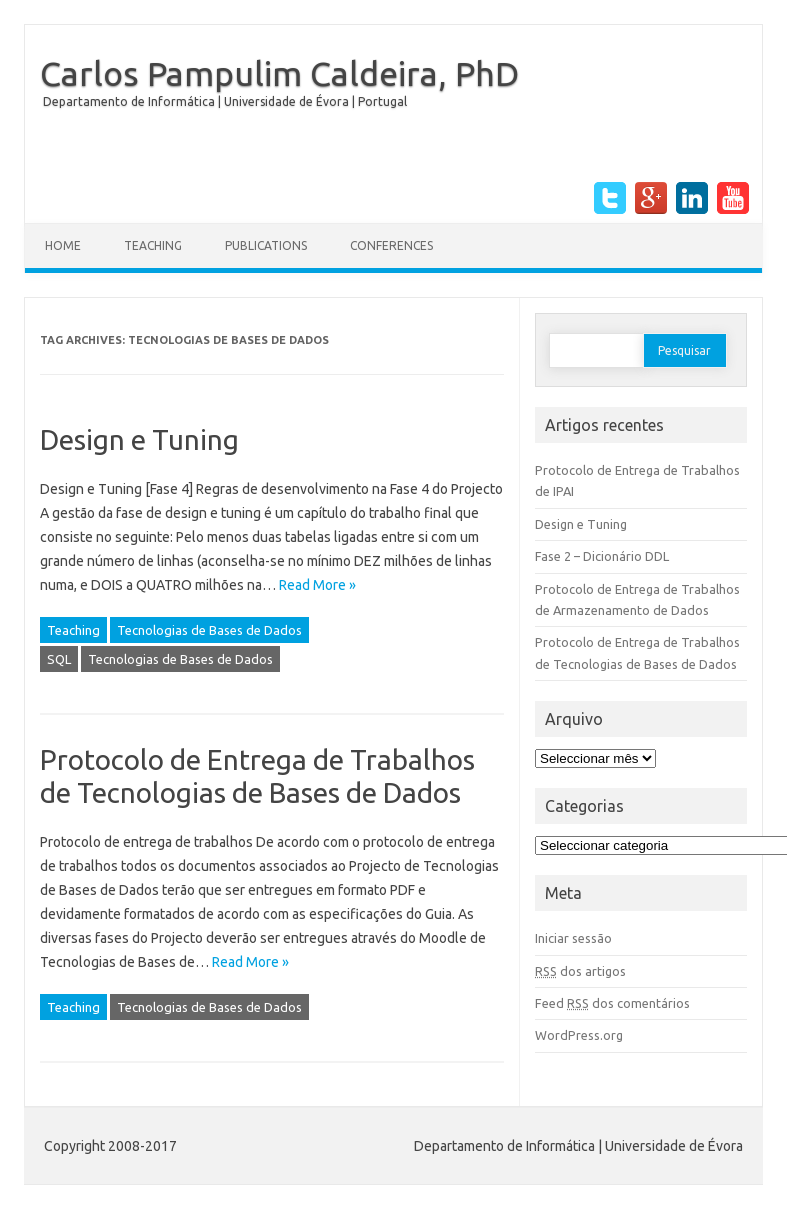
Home (63, 245)
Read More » (317, 585)
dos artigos (580, 971)
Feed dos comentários (612, 1003)
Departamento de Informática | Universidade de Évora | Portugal (225, 101)
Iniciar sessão (573, 938)
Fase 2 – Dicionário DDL (602, 556)
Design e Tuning (139, 439)
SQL (59, 659)
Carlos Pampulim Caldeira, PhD (279, 73)
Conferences (391, 245)
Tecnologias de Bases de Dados (209, 630)
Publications (266, 245)
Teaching (153, 245)
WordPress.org (579, 1035)
